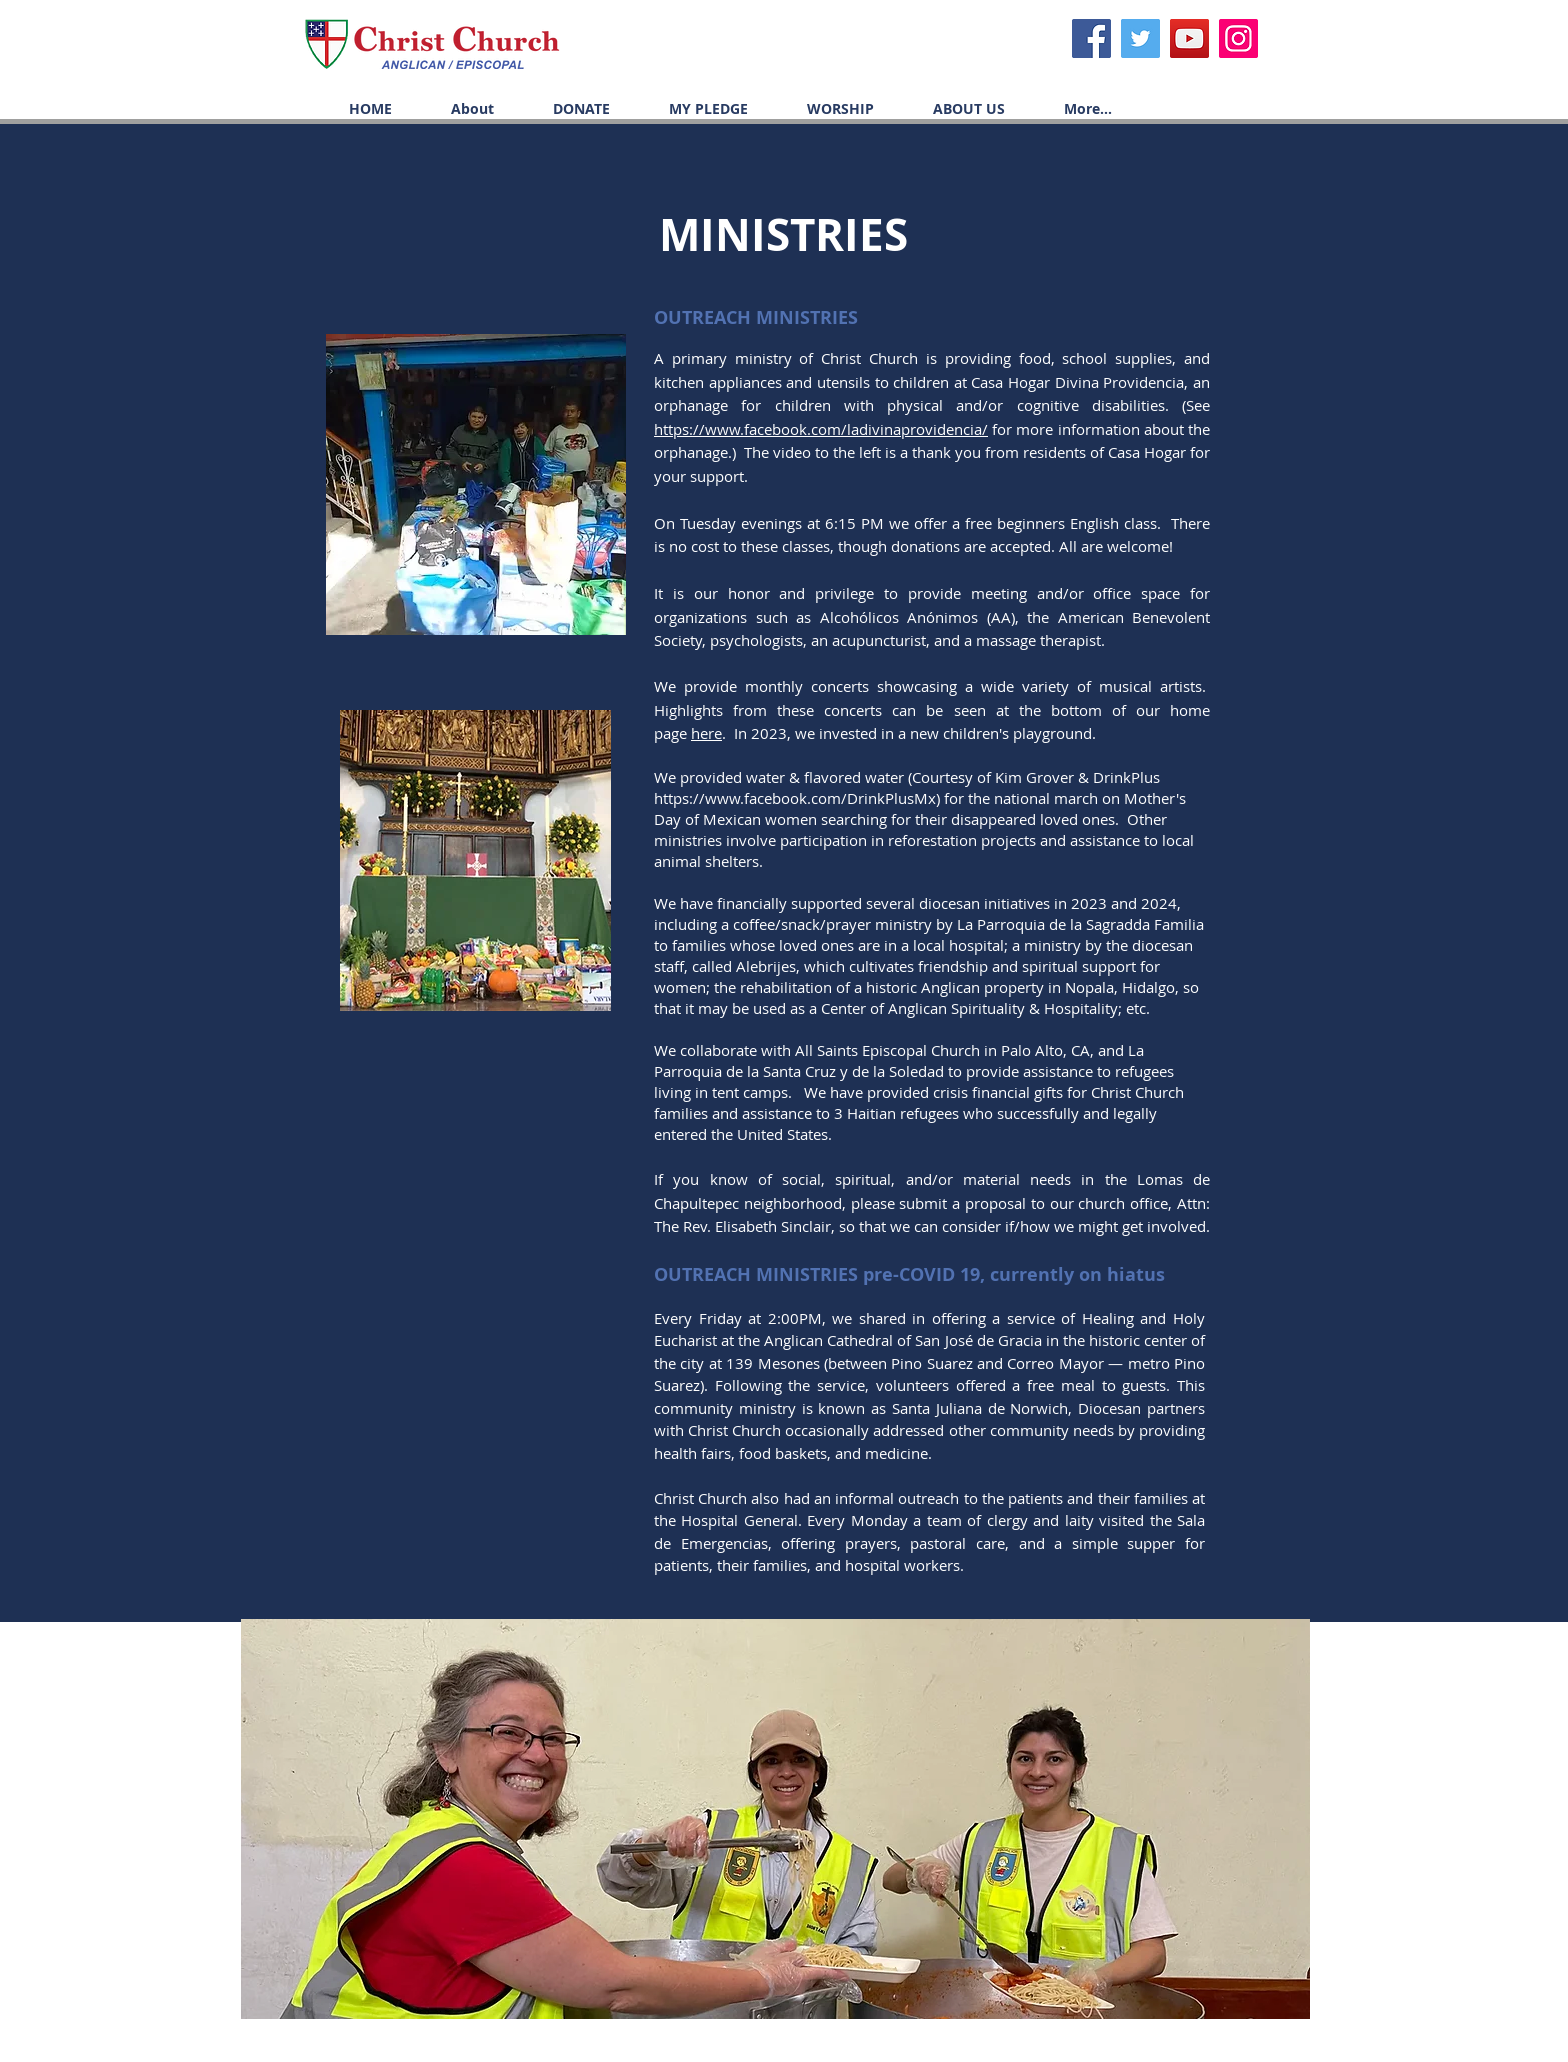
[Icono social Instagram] (1238, 38)
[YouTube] (1189, 38)
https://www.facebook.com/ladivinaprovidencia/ (821, 429)
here (706, 733)
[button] (826, 109)
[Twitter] (1140, 38)
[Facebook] (1091, 38)
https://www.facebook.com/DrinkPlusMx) (797, 798)
